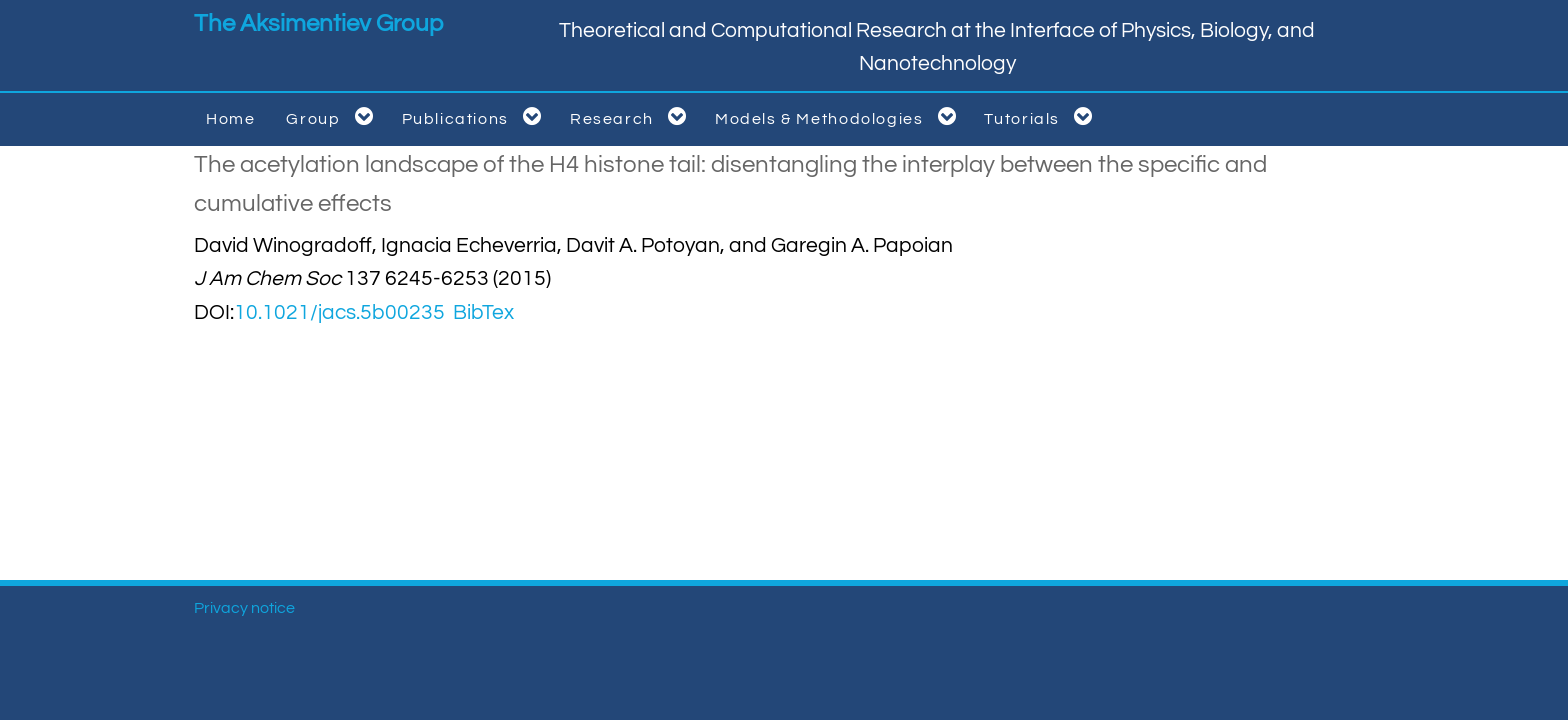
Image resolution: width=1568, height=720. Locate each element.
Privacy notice (244, 608)
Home (230, 119)
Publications (475, 116)
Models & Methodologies (839, 116)
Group (333, 116)
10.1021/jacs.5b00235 (339, 312)
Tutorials (1042, 116)
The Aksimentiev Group (318, 23)
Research (632, 116)
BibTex (483, 312)
